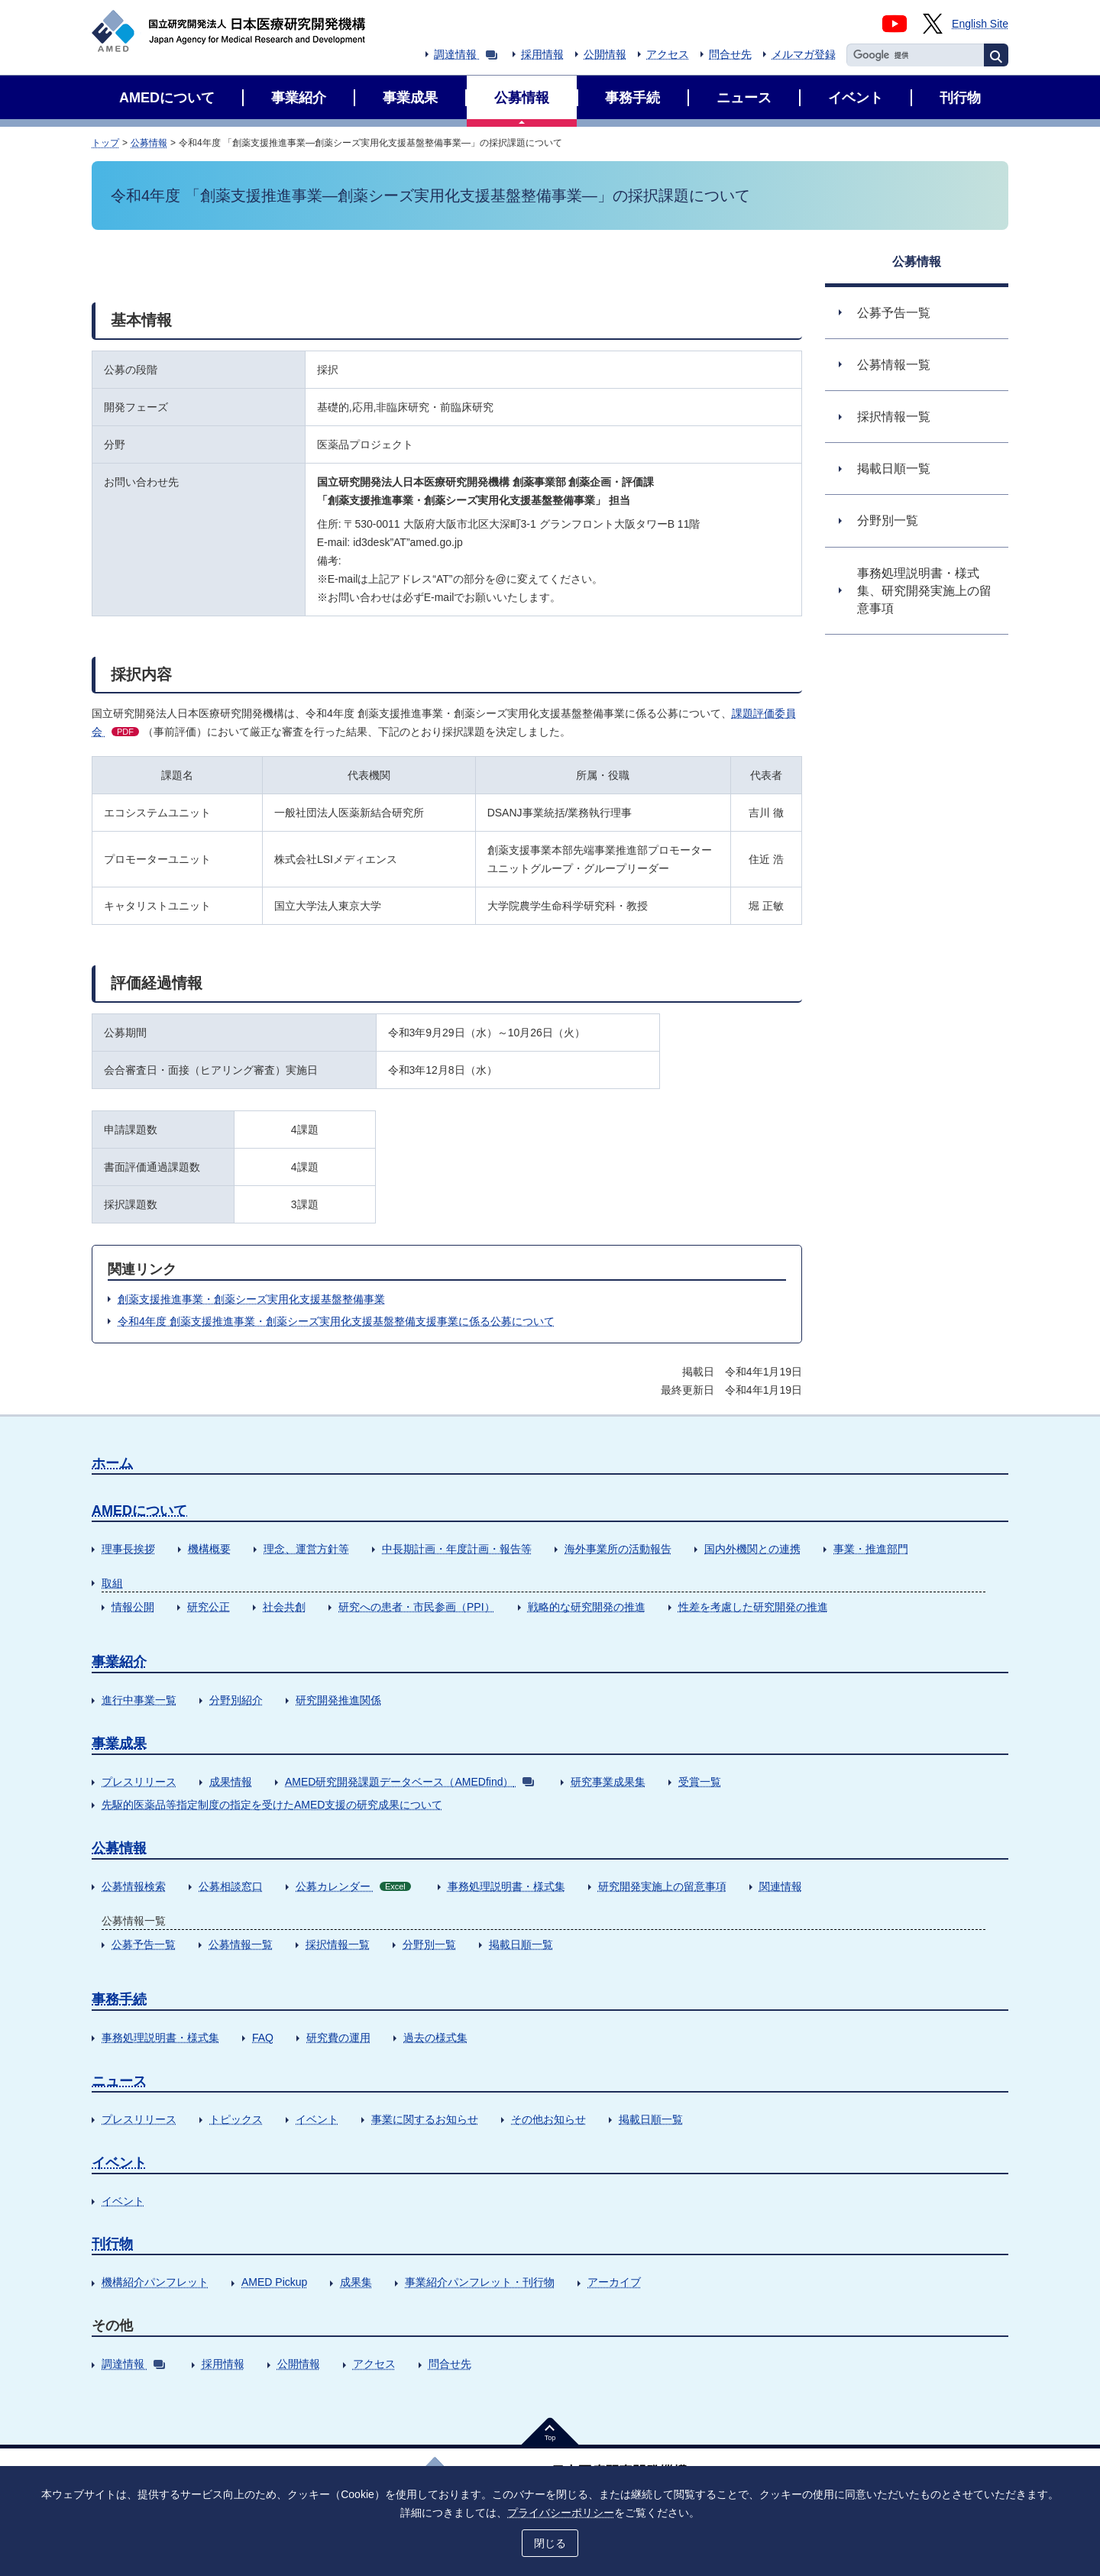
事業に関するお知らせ (424, 2119)
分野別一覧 (429, 1944)
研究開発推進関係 (338, 1700)
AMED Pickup (274, 2282)
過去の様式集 (435, 2037)
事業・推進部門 (870, 1549)
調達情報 (465, 54)
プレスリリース (139, 1782)
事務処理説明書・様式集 (506, 1886)
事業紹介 (119, 1661)
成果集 (356, 2282)
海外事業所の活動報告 (618, 1549)
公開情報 (605, 54)
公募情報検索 (134, 1886)
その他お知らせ (548, 2119)
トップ (105, 142)
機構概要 (209, 1549)
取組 (112, 1583)
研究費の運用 (338, 2037)
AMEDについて (139, 1510)
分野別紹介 (236, 1700)
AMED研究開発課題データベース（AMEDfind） (409, 1782)
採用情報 (542, 54)
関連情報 (780, 1886)
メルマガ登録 (804, 54)
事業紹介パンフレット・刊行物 (480, 2282)
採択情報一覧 (338, 1944)
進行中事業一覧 (139, 1700)
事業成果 (119, 1743)
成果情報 (230, 1782)
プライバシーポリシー (560, 2513)
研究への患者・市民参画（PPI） (416, 1607)
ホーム (112, 1463)
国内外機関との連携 (752, 1549)
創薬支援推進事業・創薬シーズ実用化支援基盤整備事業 (251, 1299)
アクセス (667, 54)
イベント (317, 2119)
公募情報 (149, 142)
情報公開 (133, 1607)
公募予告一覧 (144, 1944)
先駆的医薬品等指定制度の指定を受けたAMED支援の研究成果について (272, 1805)
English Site (980, 24)
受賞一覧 (699, 1782)
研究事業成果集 (608, 1782)
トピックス (236, 2119)
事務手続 (119, 1999)
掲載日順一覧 (521, 1944)
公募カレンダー (353, 1886)
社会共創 (284, 1607)
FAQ (262, 2037)
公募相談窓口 (231, 1886)
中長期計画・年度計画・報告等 (457, 1549)
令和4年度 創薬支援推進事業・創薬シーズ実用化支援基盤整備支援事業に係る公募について (336, 1321)
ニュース (119, 2081)
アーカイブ (614, 2282)
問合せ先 (730, 54)
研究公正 (208, 1607)
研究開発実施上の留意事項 (662, 1886)
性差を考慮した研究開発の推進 (753, 1607)
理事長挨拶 (128, 1549)
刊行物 (112, 2243)
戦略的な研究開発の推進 (586, 1607)
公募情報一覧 (241, 1944)
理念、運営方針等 (306, 1549)
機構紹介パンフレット (155, 2282)
